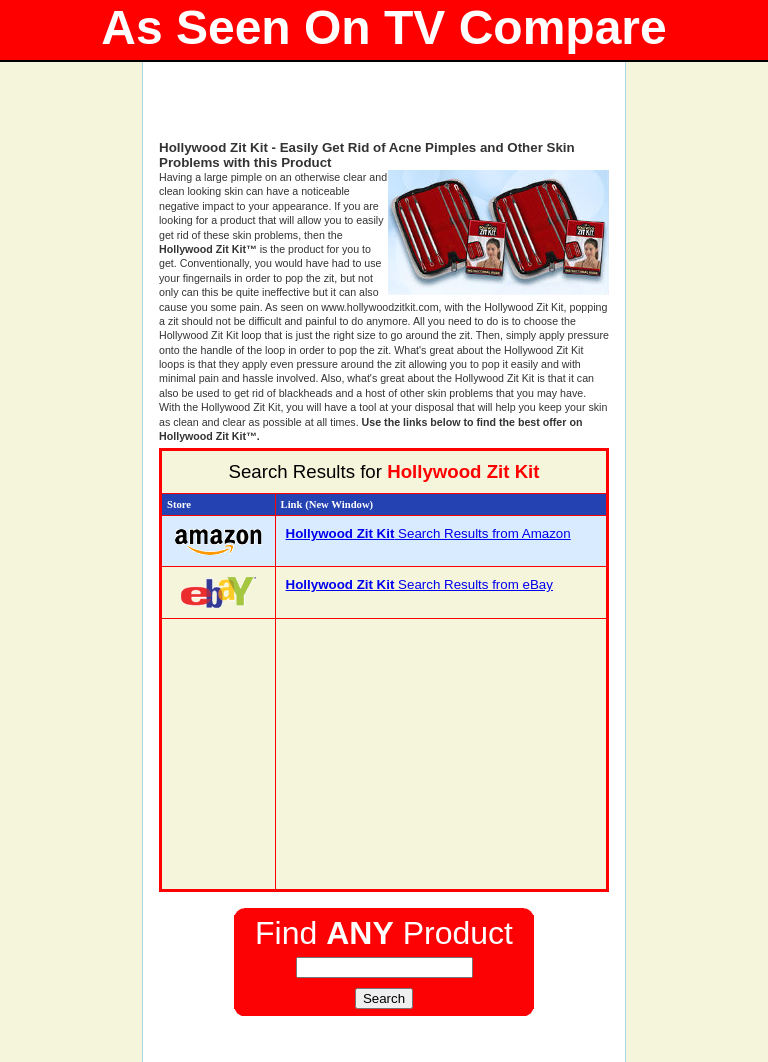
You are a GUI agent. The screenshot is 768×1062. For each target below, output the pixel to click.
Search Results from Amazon (428, 533)
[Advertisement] (384, 110)
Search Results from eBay (419, 584)
